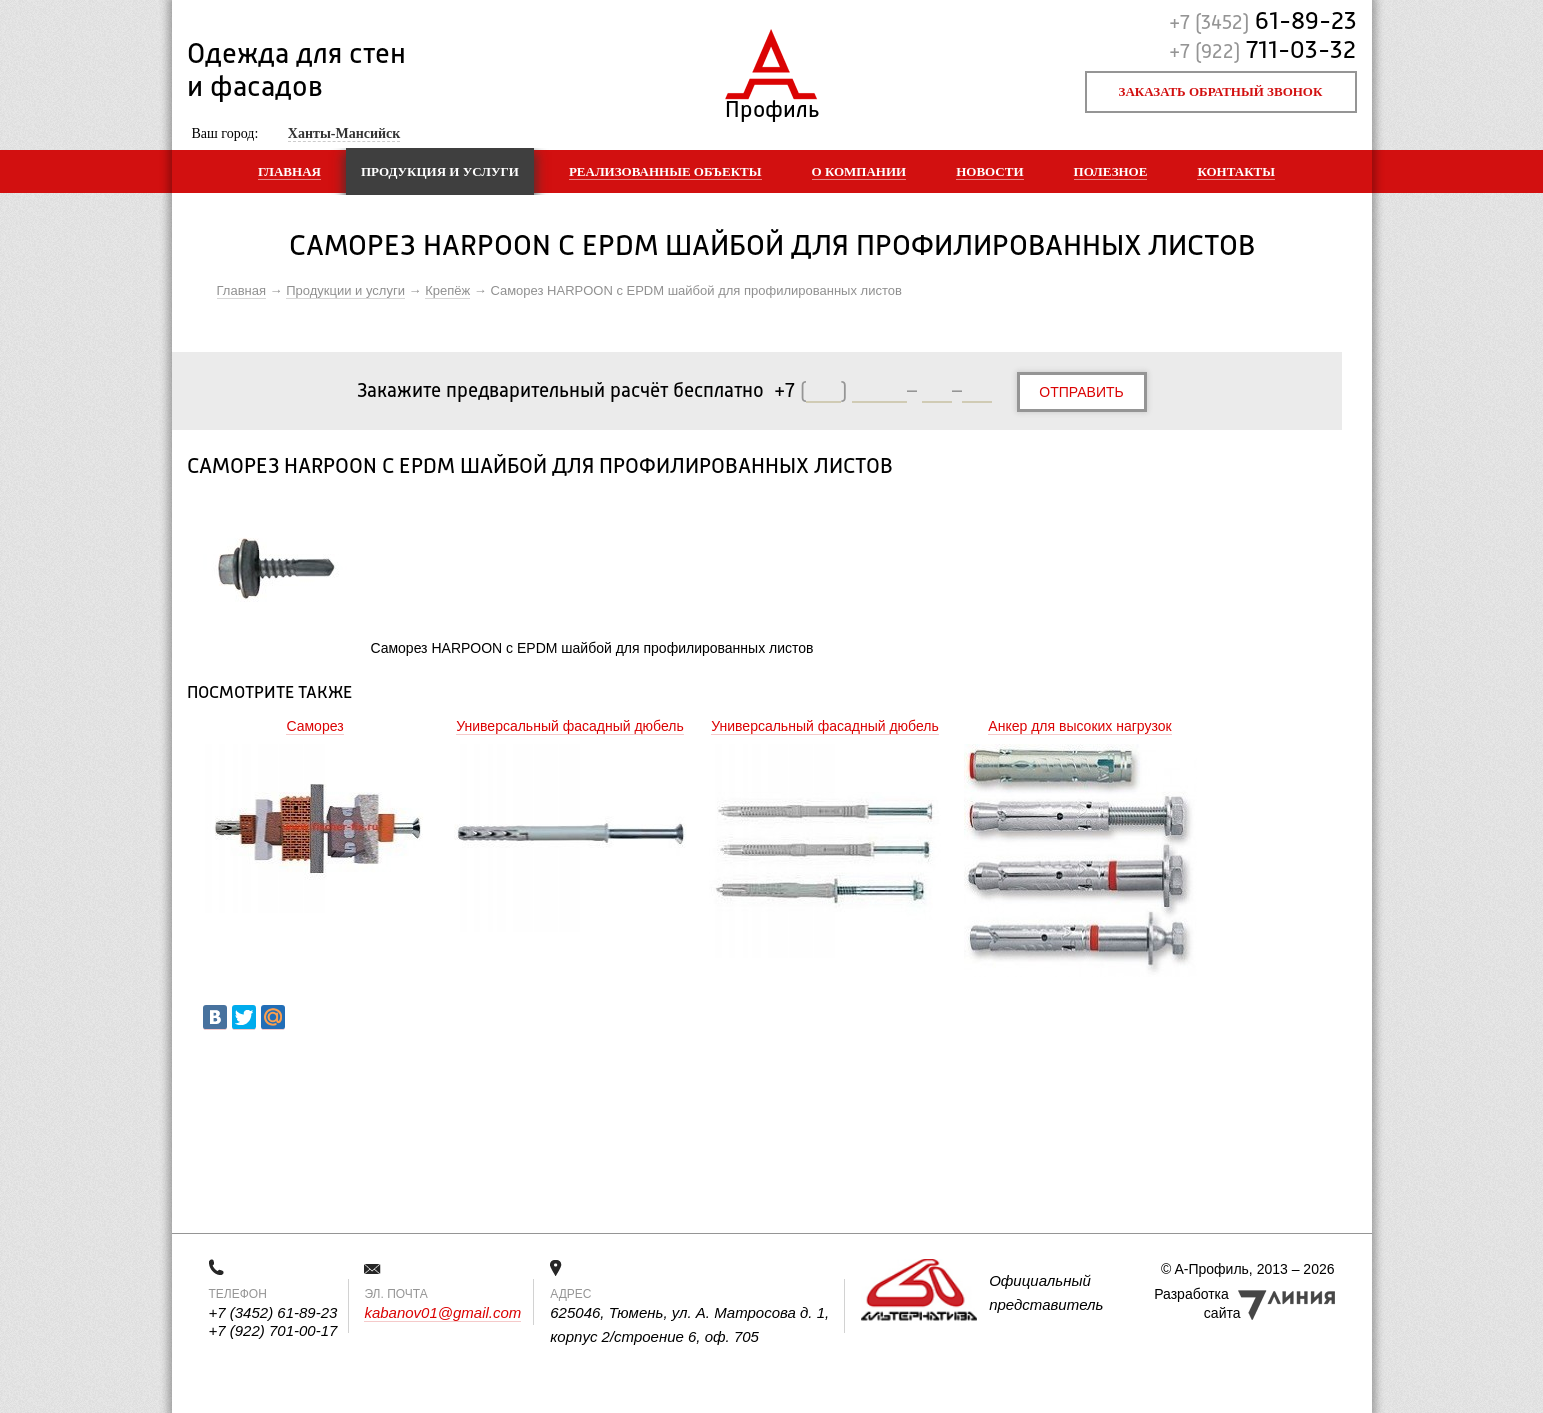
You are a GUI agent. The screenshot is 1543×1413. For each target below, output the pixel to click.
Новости (989, 171)
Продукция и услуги (440, 171)
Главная (289, 171)
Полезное (1111, 171)
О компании (859, 171)
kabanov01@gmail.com (442, 1312)
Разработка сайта (1197, 1303)
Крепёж (447, 290)
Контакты (1236, 171)
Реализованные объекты (665, 171)
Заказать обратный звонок (1221, 91)
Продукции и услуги (345, 290)
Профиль (771, 105)
